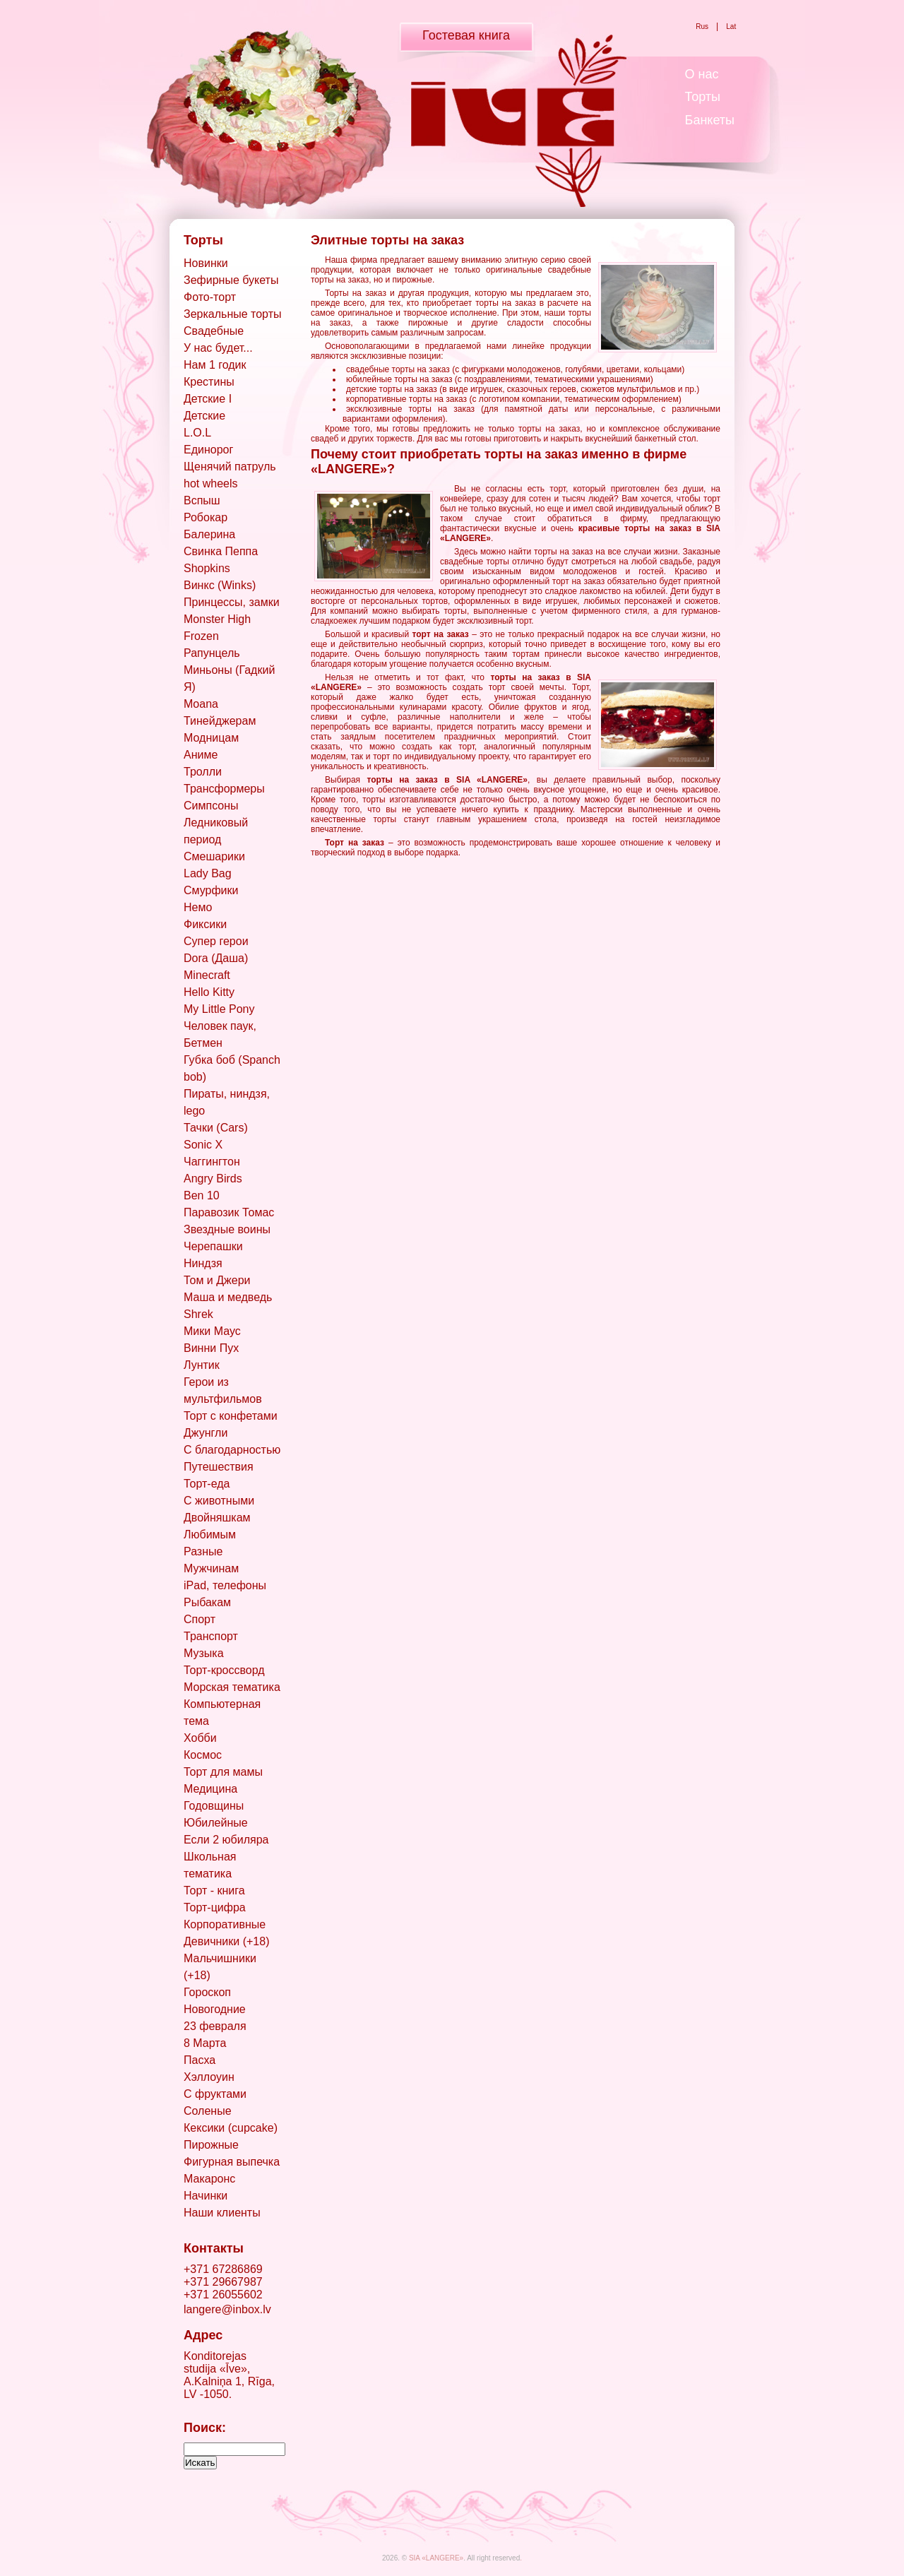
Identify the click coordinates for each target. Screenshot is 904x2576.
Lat (731, 26)
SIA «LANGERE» (436, 2558)
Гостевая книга (466, 35)
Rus (702, 26)
